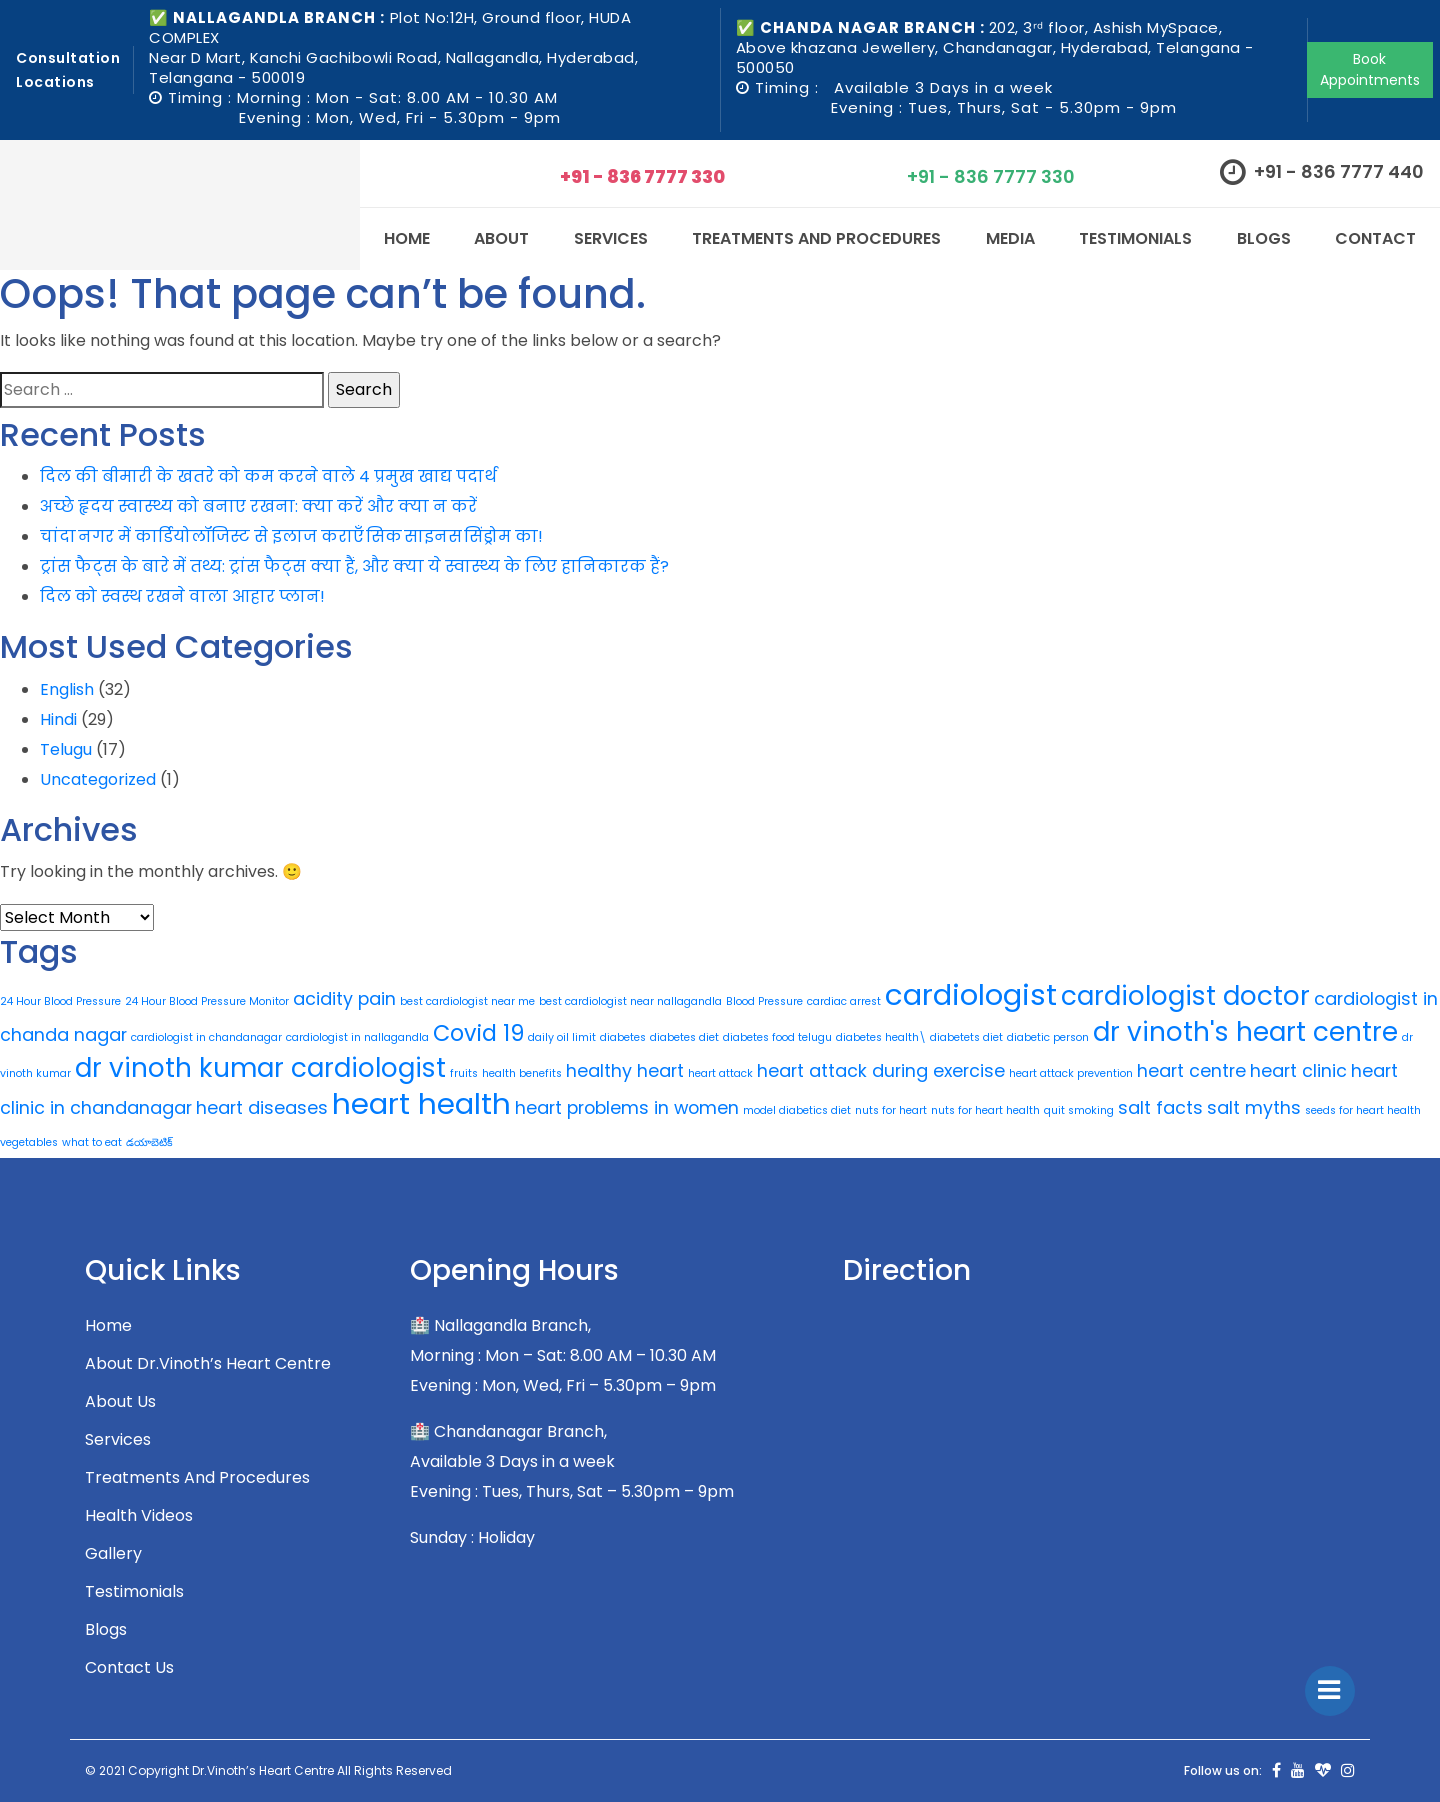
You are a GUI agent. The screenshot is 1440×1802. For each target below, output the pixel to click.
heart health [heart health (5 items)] (421, 1103)
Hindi (58, 719)
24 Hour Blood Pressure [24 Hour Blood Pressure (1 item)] (60, 1001)
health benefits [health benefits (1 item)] (522, 1073)
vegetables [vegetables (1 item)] (29, 1142)
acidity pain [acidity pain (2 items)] (344, 998)
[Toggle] (1330, 1691)
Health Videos (139, 1515)
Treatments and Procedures (816, 238)
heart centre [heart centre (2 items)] (1191, 1070)
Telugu (66, 749)
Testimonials (1135, 238)
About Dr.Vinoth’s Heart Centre (208, 1363)
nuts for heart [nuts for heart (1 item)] (891, 1110)
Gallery (113, 1553)
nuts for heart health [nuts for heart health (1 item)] (985, 1110)
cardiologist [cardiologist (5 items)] (971, 994)
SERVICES (611, 238)
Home (407, 238)
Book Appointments (1370, 69)
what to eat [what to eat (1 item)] (92, 1142)
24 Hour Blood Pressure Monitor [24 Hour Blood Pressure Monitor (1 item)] (207, 1001)
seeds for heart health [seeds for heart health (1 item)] (1363, 1110)
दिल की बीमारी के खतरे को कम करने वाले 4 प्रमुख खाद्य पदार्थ (268, 476)
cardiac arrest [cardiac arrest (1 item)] (844, 1001)
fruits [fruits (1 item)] (464, 1073)
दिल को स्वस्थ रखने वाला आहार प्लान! (182, 596)
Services (118, 1439)
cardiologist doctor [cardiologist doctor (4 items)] (1185, 995)
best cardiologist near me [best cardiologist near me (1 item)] (467, 1001)
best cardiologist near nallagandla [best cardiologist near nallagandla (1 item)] (630, 1001)
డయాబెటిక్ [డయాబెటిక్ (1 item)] (149, 1142)
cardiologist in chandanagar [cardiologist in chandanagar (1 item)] (206, 1037)
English (67, 689)
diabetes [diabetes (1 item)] (623, 1037)
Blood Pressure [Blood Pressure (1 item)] (764, 1001)
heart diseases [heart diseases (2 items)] (262, 1107)
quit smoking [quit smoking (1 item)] (1079, 1110)
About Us (120, 1401)
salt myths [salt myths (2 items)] (1254, 1107)
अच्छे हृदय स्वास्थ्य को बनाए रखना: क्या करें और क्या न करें (258, 506)
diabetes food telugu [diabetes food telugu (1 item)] (777, 1037)
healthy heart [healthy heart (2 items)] (625, 1070)
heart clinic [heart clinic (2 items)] (1298, 1070)
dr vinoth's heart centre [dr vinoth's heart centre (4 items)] (1245, 1031)
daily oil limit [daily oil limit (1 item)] (562, 1037)
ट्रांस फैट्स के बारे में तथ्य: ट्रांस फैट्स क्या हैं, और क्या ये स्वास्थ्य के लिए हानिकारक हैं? (354, 566)
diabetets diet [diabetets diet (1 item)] (966, 1037)
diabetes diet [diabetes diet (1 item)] (684, 1037)
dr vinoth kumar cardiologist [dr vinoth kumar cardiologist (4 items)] (260, 1067)
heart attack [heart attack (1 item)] (720, 1073)
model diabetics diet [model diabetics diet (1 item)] (797, 1110)
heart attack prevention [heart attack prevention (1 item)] (1071, 1073)
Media (1010, 238)
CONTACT (1375, 238)
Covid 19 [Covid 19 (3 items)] (478, 1033)
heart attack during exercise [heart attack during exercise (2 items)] (881, 1070)
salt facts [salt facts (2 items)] (1160, 1107)
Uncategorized (98, 779)
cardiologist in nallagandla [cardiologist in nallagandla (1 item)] (357, 1037)
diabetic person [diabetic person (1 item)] (1048, 1037)
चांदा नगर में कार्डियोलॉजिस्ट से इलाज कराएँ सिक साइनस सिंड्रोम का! (291, 536)
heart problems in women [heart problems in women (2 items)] (627, 1107)
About (501, 238)
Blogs (1264, 238)
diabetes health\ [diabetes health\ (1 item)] (881, 1037)
